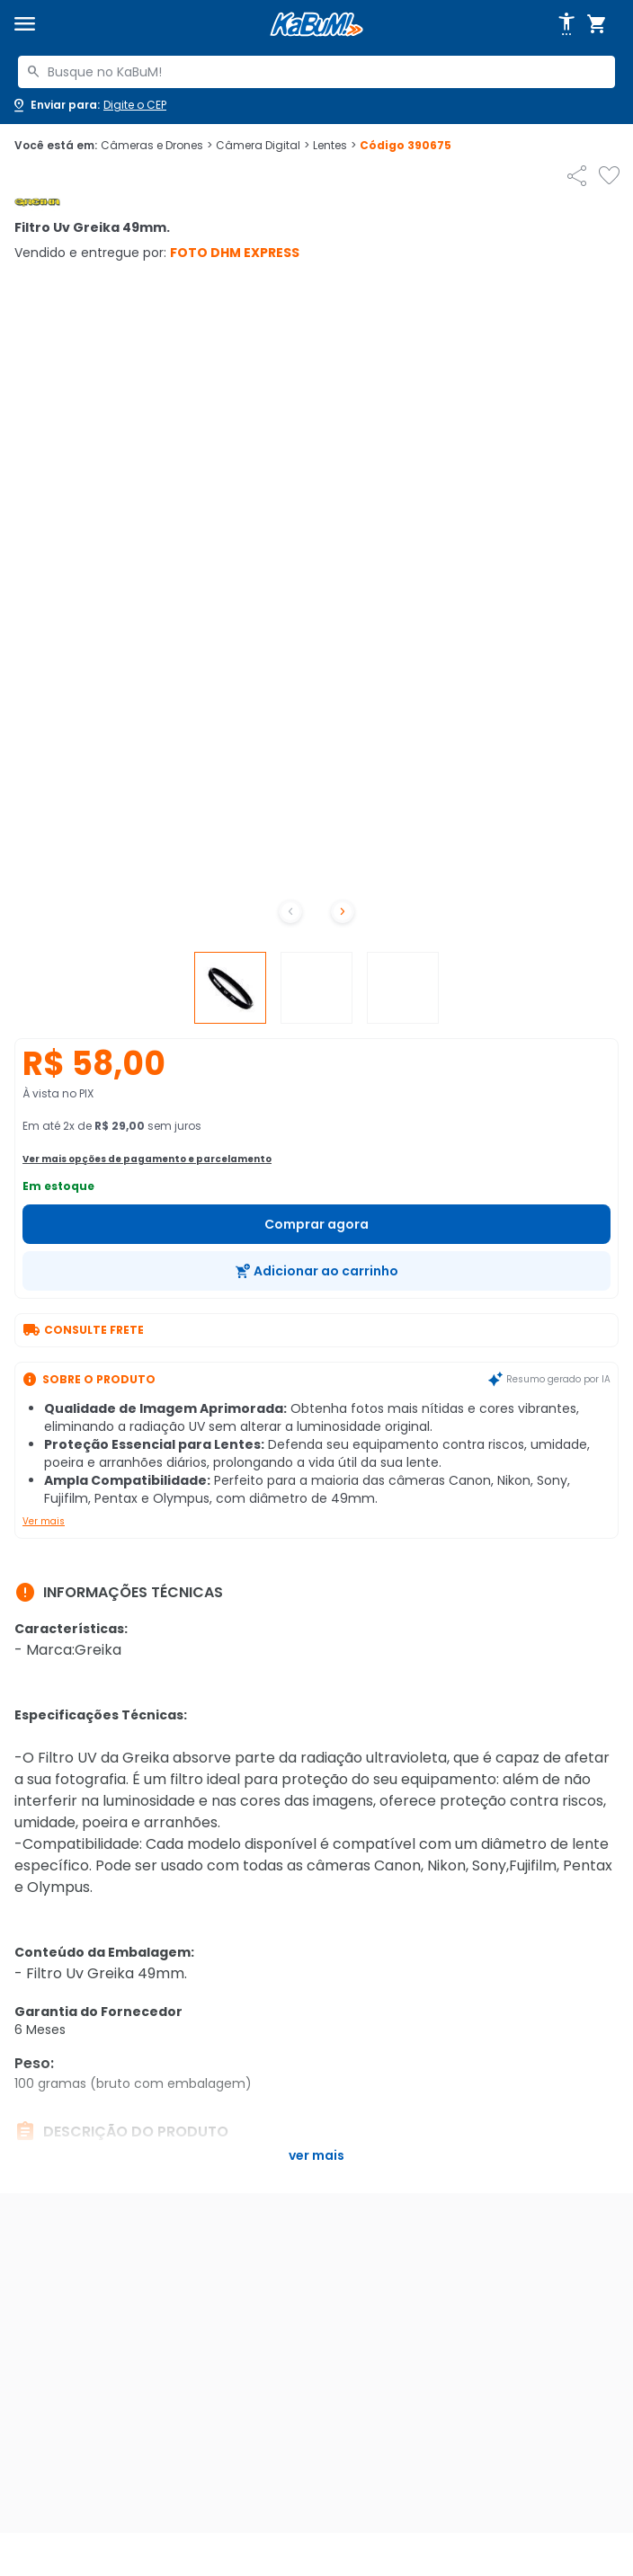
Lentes (334, 145)
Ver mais (43, 1521)
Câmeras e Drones (156, 145)
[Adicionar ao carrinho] (316, 1271)
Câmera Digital (262, 145)
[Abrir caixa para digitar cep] (88, 105)
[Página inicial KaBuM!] (316, 25)
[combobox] (316, 72)
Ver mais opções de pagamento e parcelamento (147, 1159)
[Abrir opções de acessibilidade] (566, 24)
